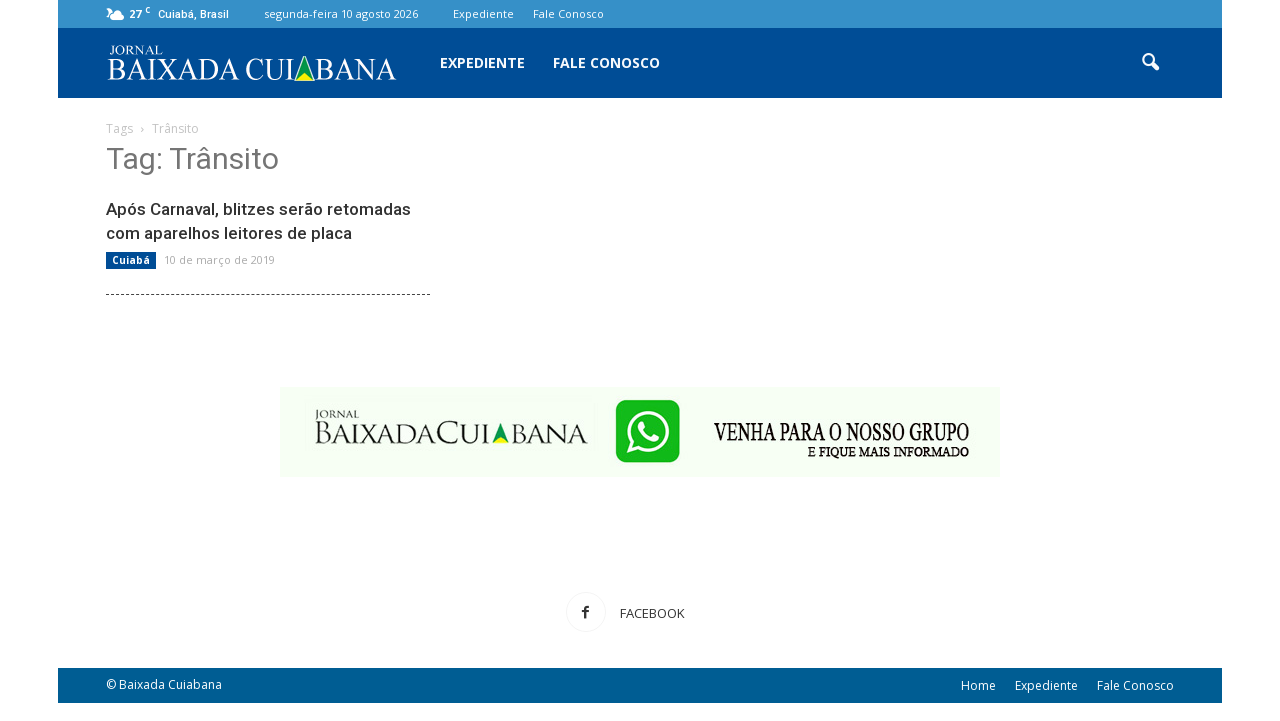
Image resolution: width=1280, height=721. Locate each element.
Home (978, 685)
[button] (1150, 63)
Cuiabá (131, 260)
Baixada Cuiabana (170, 684)
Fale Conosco (568, 13)
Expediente (483, 13)
